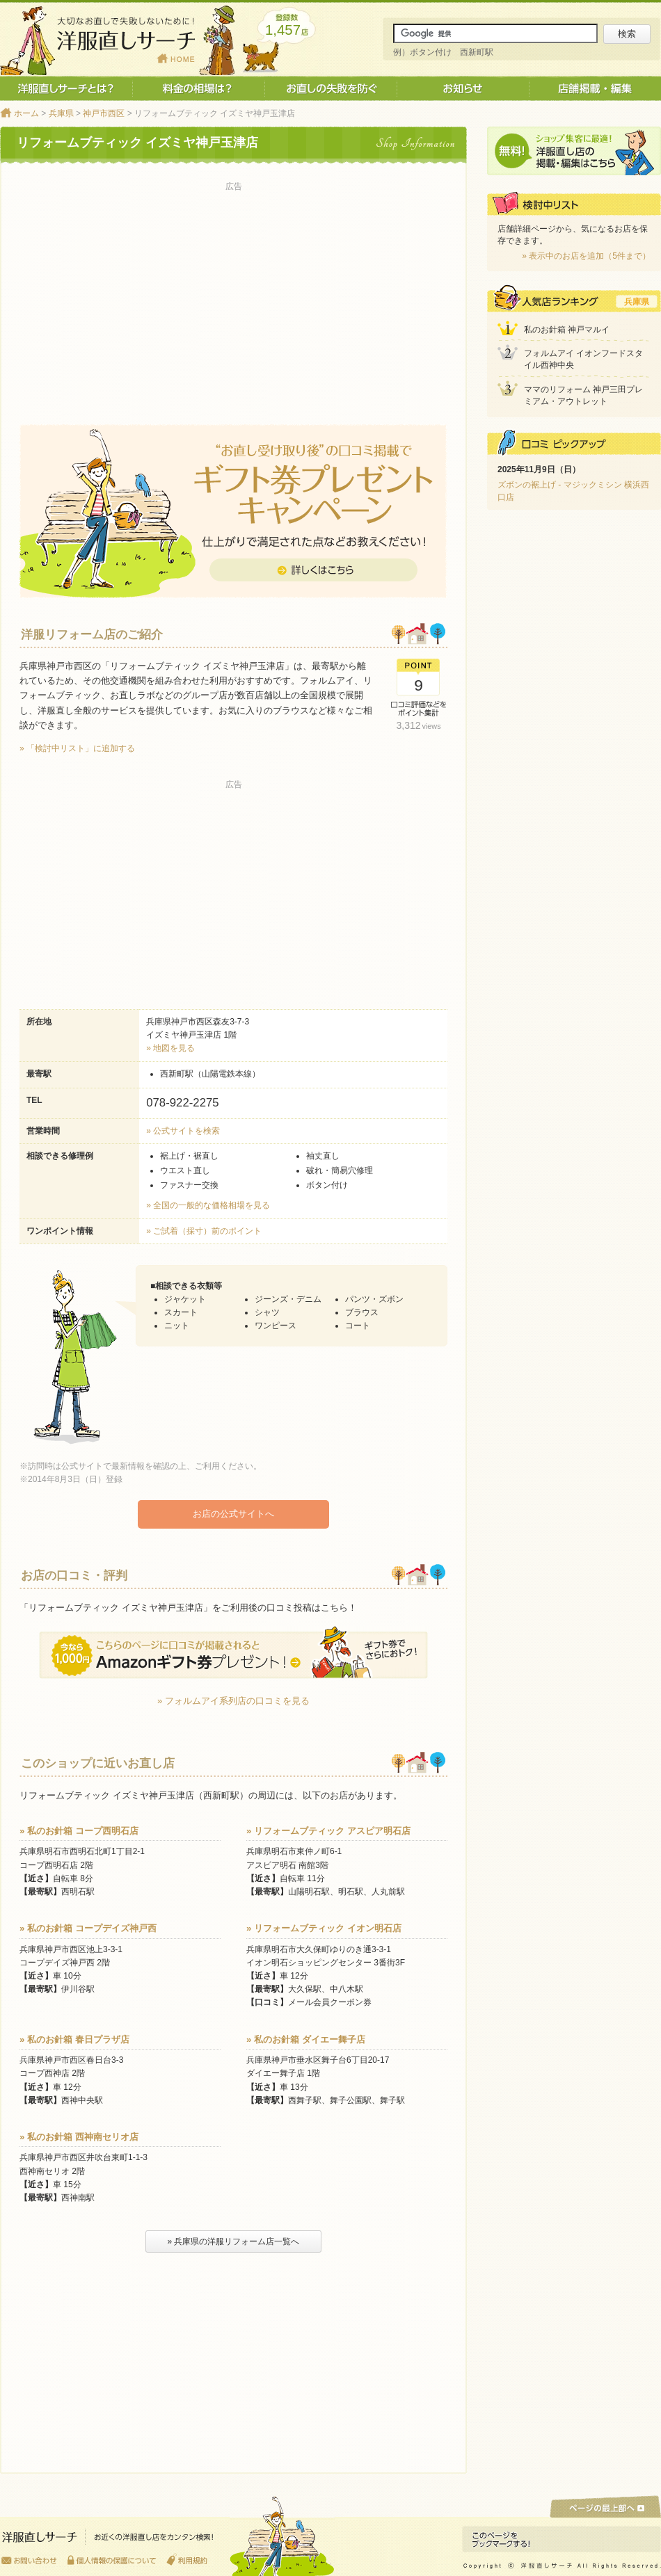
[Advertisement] (233, 292)
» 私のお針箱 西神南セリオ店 (78, 2136)
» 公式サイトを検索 (183, 1131)
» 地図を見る (170, 1048)
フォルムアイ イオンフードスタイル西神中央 (583, 359)
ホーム (26, 113)
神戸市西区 (104, 113)
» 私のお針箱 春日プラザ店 (74, 2039)
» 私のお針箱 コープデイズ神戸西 (88, 1927)
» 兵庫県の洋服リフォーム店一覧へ (233, 2241)
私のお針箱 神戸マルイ (567, 330)
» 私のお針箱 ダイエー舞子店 (305, 2039)
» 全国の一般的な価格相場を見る (208, 1205)
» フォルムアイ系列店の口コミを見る (233, 1700)
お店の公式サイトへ (233, 1513)
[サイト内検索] (495, 33)
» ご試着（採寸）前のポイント (204, 1231)
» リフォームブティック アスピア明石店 (328, 1830)
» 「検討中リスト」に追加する (77, 748)
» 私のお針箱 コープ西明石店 (78, 1830)
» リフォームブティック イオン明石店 (323, 1927)
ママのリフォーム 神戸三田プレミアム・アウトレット (583, 395)
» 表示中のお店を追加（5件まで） (586, 256)
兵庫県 (61, 113)
